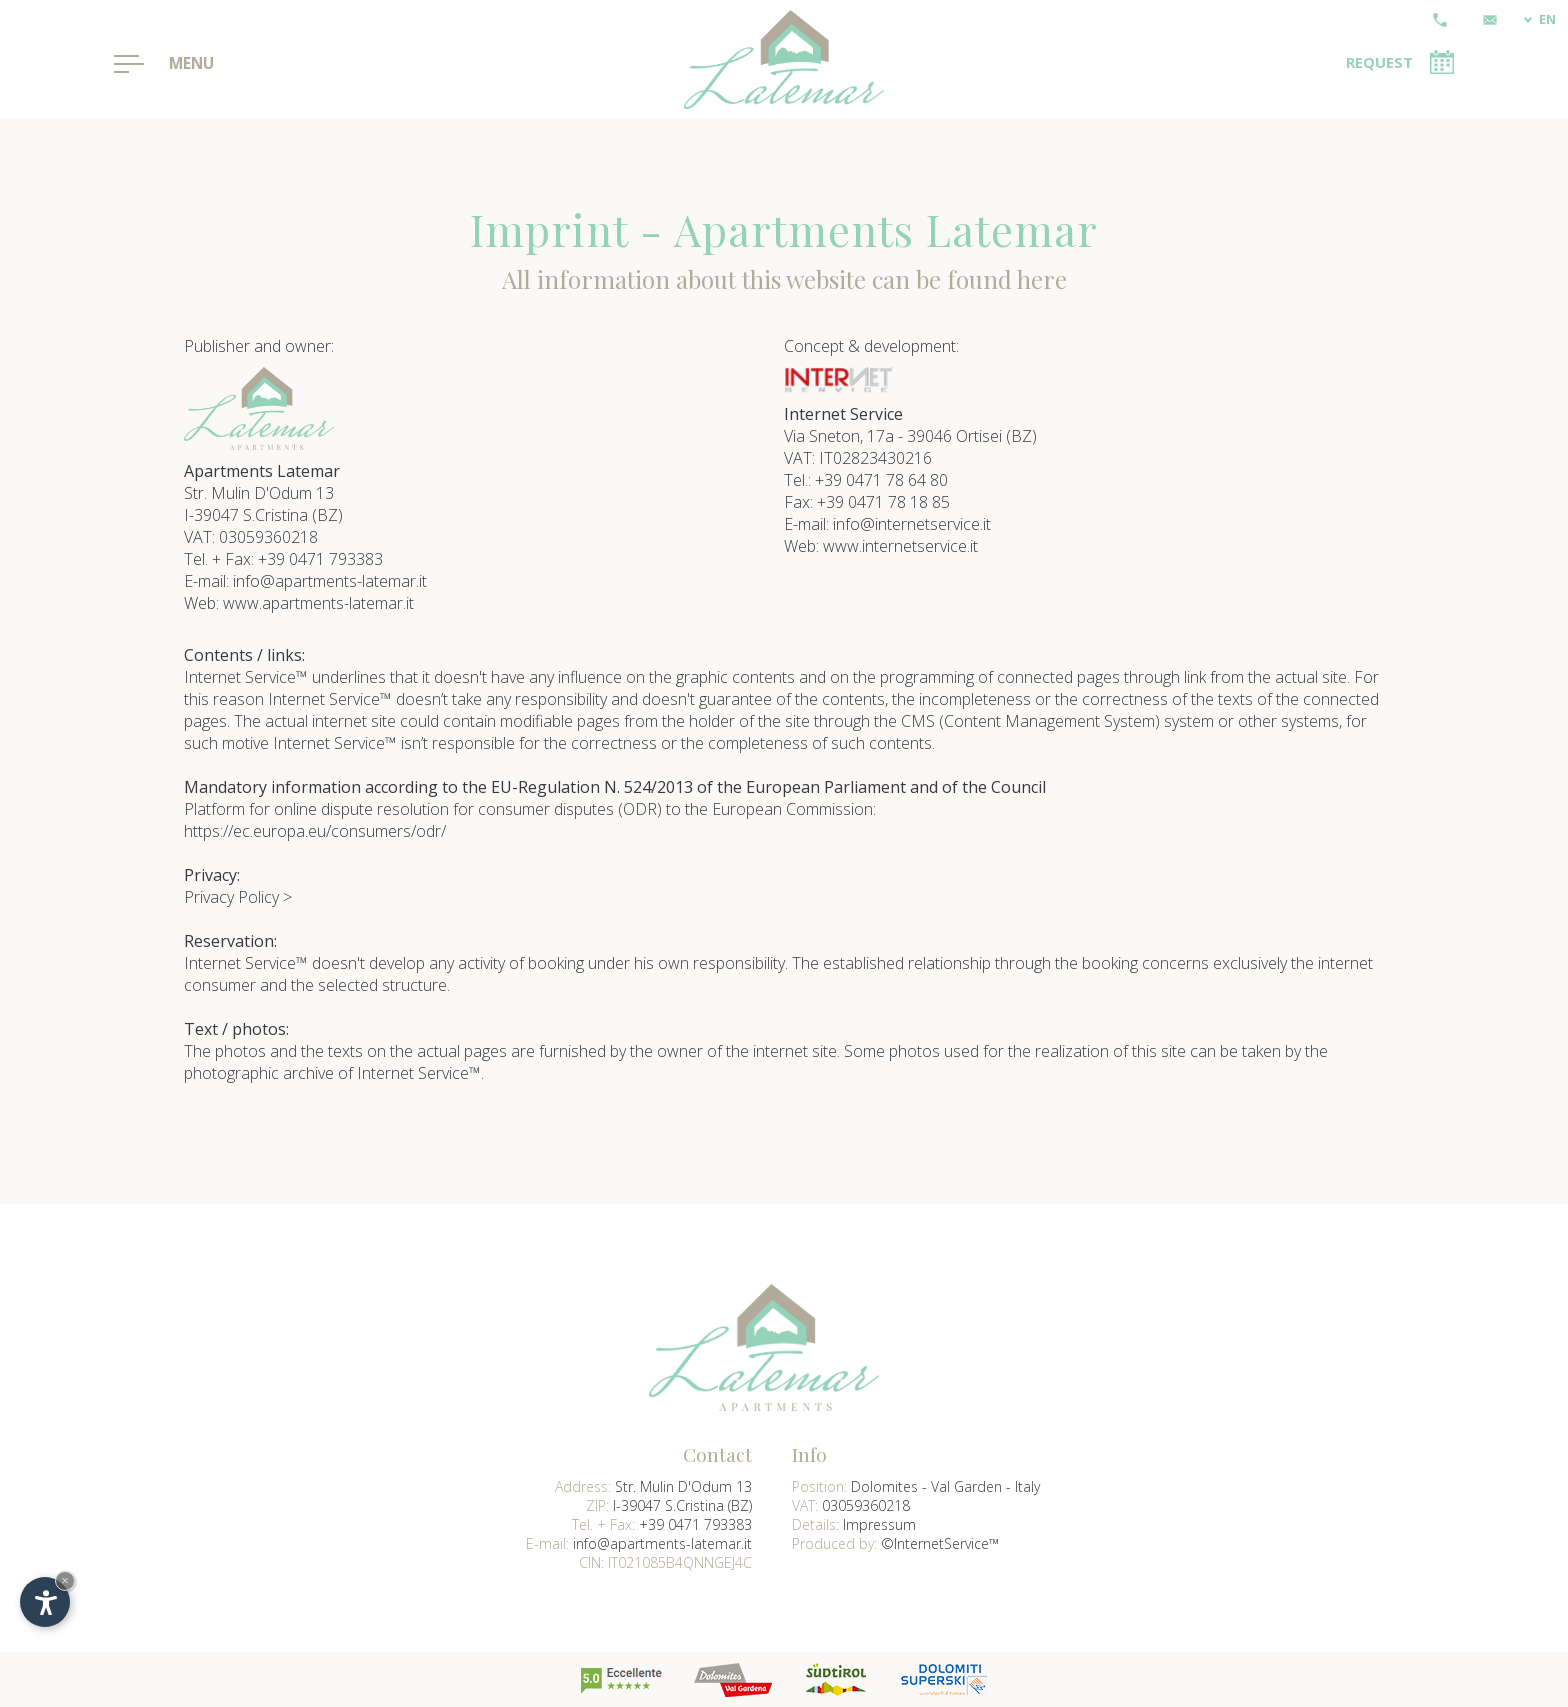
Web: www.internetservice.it (881, 546)
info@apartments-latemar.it (662, 1543)
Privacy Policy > (238, 897)
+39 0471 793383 (695, 1524)
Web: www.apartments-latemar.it (299, 603)
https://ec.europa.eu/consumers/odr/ (315, 831)
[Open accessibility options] (45, 1602)
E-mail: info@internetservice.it (887, 524)
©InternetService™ (940, 1543)
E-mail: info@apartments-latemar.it (305, 581)
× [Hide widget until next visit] (65, 1580)
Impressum (879, 1524)
